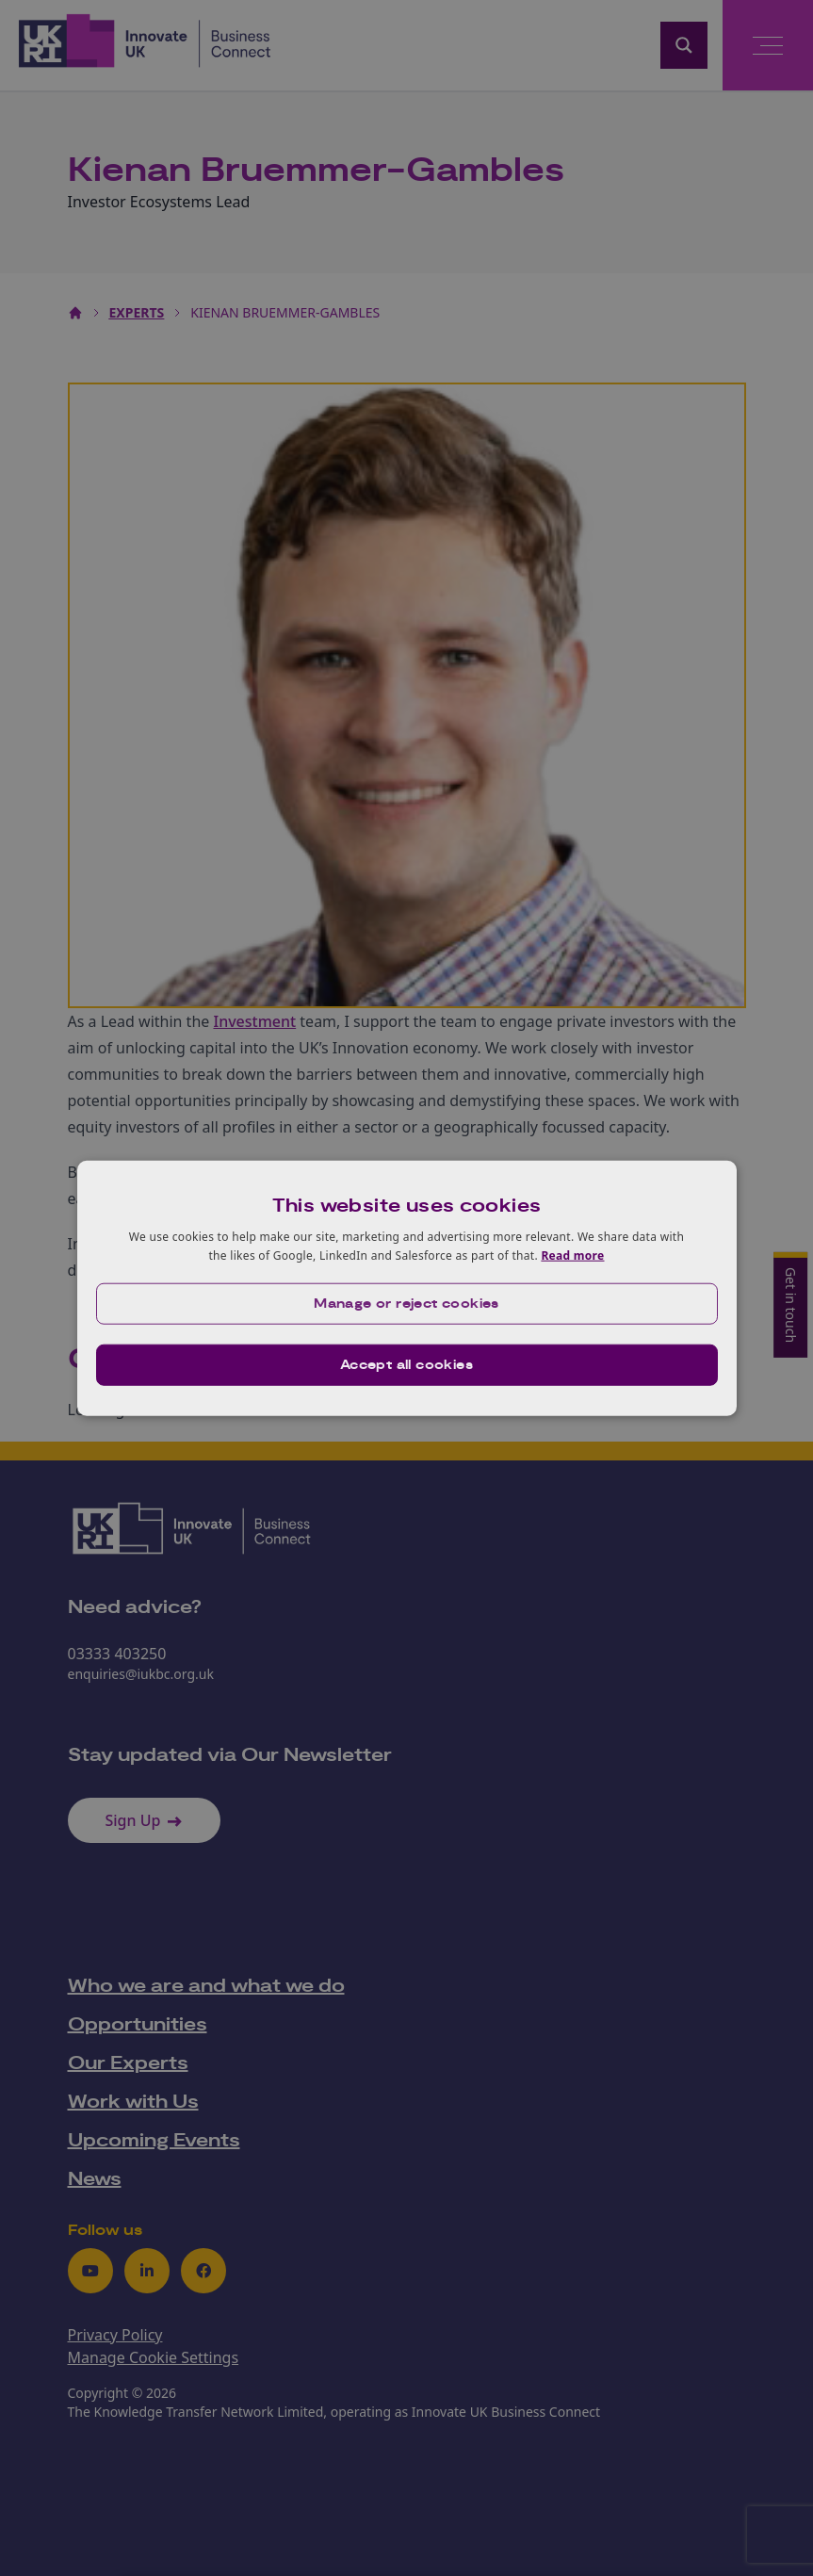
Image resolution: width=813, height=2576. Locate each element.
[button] (407, 1303)
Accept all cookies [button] (406, 1364)
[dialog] (407, 1288)
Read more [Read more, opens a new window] (572, 1255)
